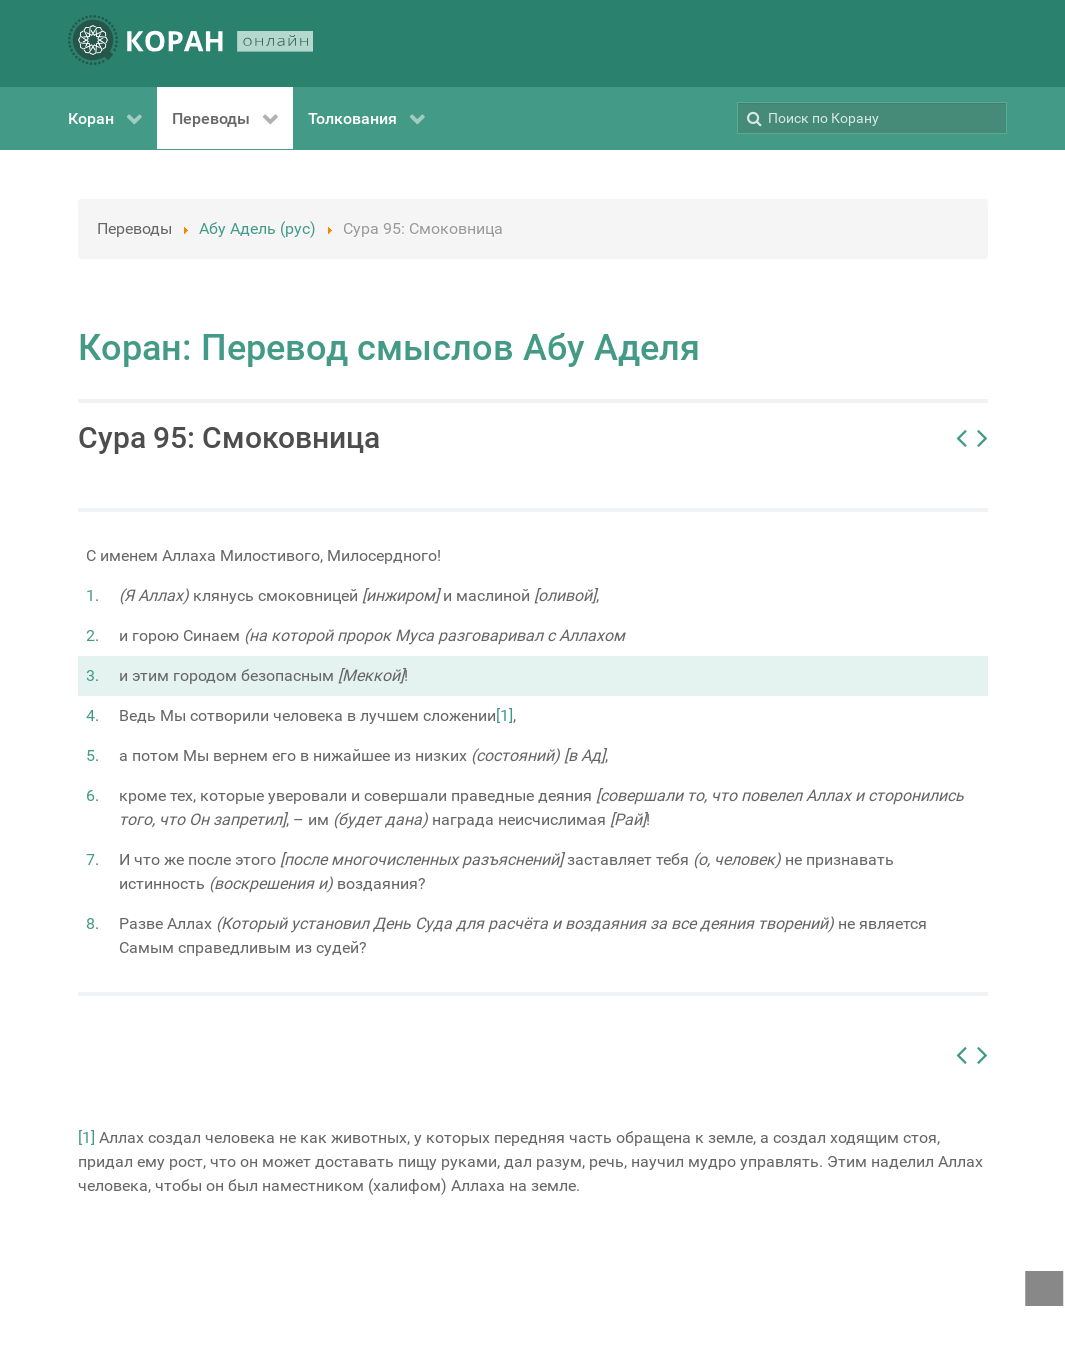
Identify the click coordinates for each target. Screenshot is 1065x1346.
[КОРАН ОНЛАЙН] (191, 43)
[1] (504, 715)
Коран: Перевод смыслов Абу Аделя (389, 348)
